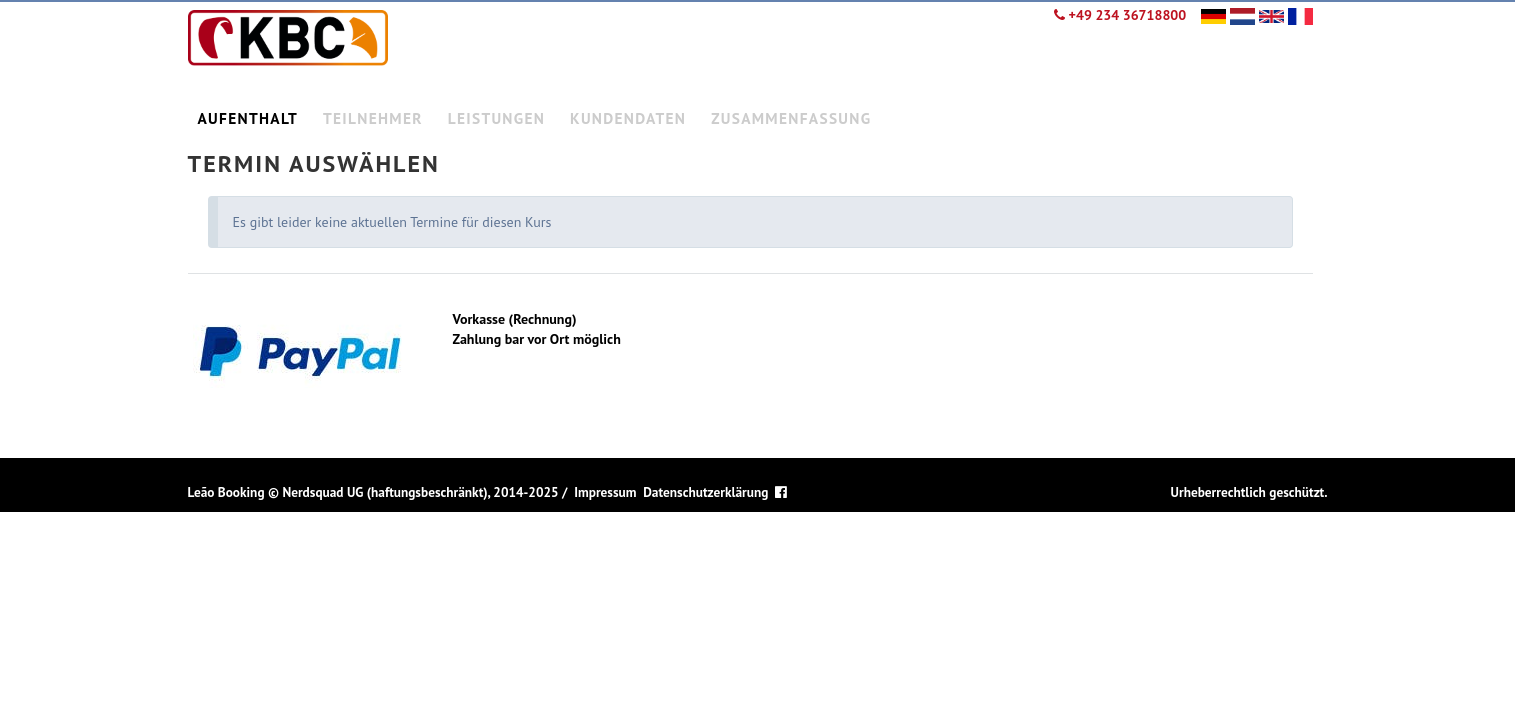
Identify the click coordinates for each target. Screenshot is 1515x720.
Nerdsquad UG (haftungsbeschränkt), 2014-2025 (420, 492)
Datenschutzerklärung (705, 492)
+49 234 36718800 (1120, 15)
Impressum (605, 492)
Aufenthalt (248, 118)
